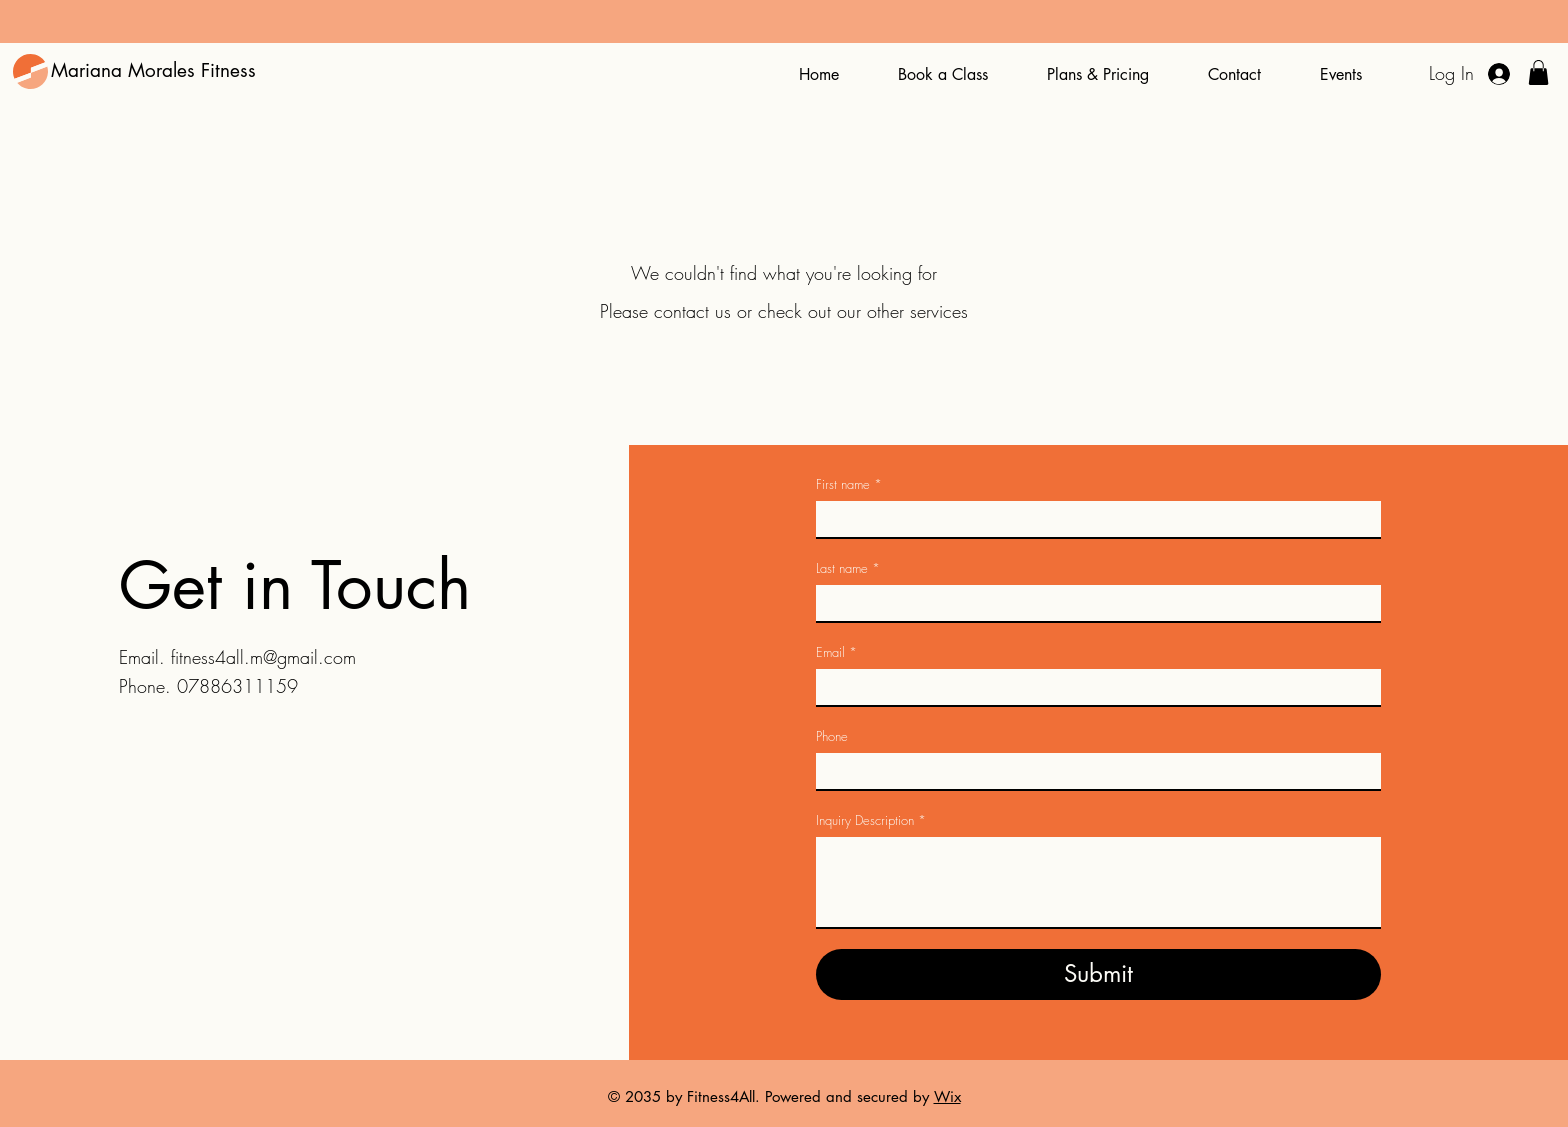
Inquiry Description (871, 820)
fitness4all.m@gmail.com (263, 657)
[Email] (1092, 687)
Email (836, 652)
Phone (832, 736)
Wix (947, 1096)
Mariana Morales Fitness (153, 70)
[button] (1538, 72)
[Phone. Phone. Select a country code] (848, 771)
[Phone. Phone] (1118, 771)
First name (849, 484)
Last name (848, 568)
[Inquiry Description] (1098, 882)
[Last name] (1092, 603)
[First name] (1092, 519)
